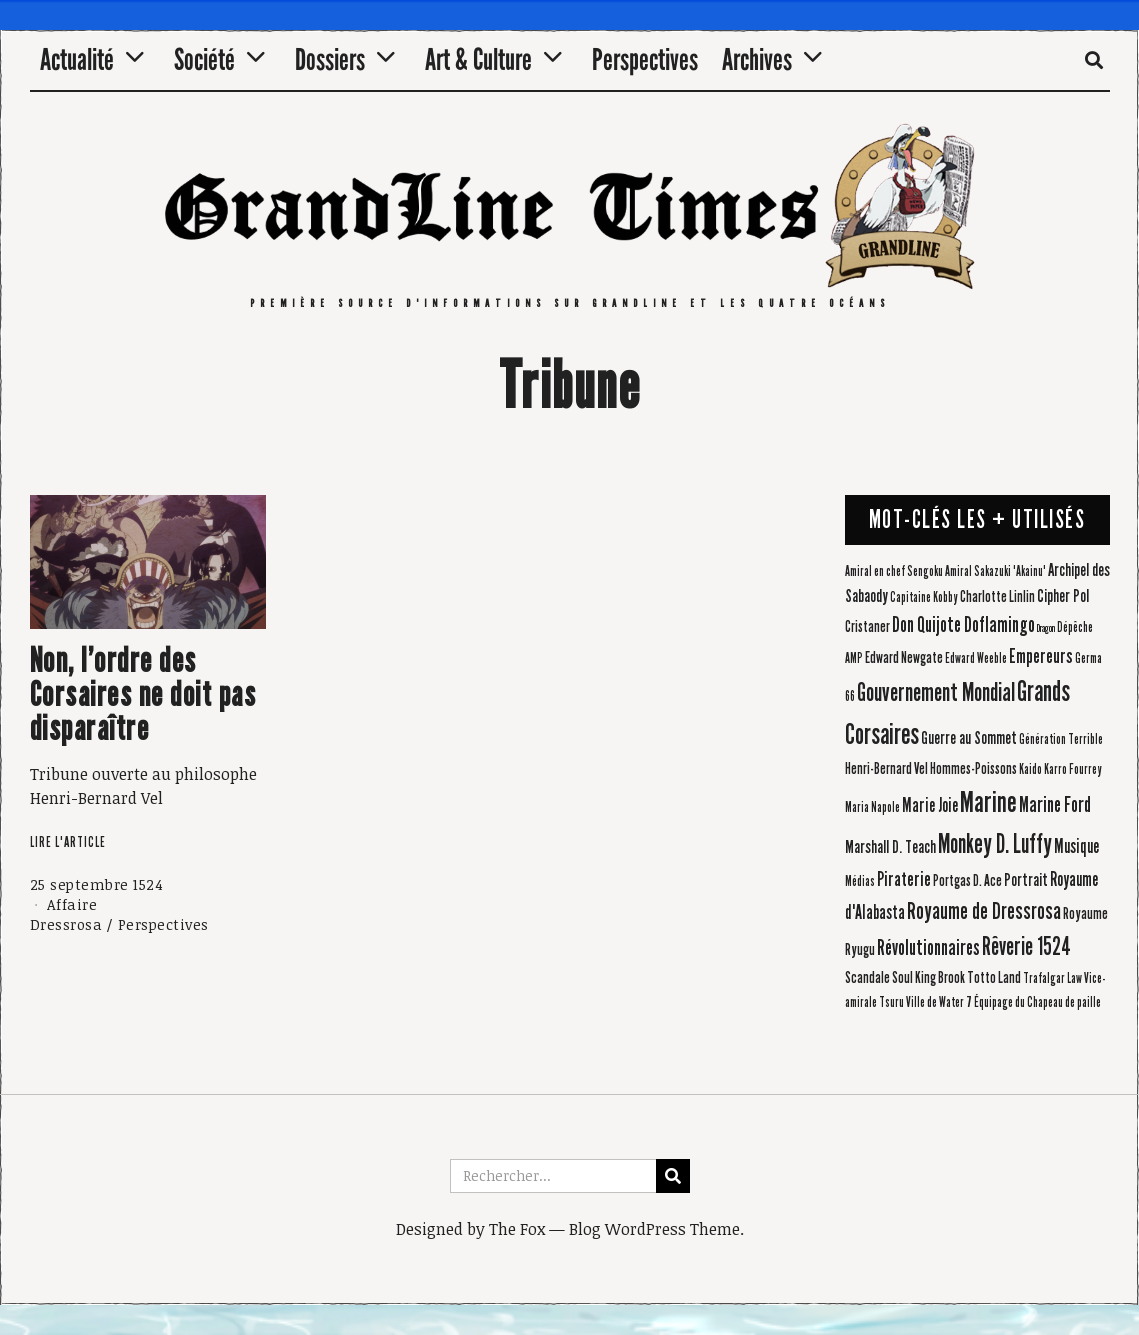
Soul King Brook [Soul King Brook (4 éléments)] (928, 977)
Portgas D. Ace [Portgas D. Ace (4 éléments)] (967, 880)
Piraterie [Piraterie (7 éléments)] (904, 879)
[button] (673, 1176)
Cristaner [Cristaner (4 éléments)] (867, 626)
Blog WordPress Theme (654, 1229)
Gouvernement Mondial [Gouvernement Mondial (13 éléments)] (936, 692)
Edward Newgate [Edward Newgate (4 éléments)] (904, 657)
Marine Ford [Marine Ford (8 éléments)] (1055, 805)
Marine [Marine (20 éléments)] (988, 802)
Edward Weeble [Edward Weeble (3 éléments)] (976, 659)
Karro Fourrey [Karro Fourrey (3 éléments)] (1073, 770)
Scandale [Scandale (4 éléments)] (867, 977)
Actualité (77, 60)
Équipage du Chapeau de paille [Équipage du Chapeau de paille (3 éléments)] (1037, 1003)
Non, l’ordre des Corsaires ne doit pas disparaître (143, 694)
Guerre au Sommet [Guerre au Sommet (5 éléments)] (969, 738)
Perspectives (645, 60)
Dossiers (330, 60)
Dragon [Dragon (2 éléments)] (1046, 628)
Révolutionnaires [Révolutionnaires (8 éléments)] (928, 948)
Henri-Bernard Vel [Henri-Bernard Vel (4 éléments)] (886, 768)
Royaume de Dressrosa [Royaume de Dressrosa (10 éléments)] (984, 911)
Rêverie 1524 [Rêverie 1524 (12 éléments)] (1026, 947)
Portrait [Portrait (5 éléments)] (1026, 880)
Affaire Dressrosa (66, 914)
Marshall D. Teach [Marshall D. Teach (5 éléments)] (890, 847)
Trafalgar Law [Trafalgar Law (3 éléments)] (1052, 979)
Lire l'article (68, 842)
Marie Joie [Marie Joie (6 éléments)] (930, 805)
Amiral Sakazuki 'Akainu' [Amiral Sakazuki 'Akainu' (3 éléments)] (995, 572)
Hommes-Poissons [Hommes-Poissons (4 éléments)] (973, 768)
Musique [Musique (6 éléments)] (1076, 846)
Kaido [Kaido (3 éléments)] (1030, 770)
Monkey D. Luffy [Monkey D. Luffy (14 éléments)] (995, 844)
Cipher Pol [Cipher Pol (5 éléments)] (1063, 596)
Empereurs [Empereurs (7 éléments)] (1041, 656)
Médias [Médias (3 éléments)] (860, 882)
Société (204, 60)
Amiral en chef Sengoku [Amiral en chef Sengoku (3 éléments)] (894, 572)
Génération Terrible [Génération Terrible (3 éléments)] (1061, 740)
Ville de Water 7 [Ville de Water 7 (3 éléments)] (939, 1003)
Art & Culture (478, 60)
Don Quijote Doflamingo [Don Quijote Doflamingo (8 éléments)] (963, 625)
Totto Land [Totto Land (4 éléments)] (994, 977)
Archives (757, 60)
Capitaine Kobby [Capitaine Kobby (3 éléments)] (924, 598)
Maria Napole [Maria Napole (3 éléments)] (872, 808)
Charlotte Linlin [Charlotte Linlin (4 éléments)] (997, 596)
